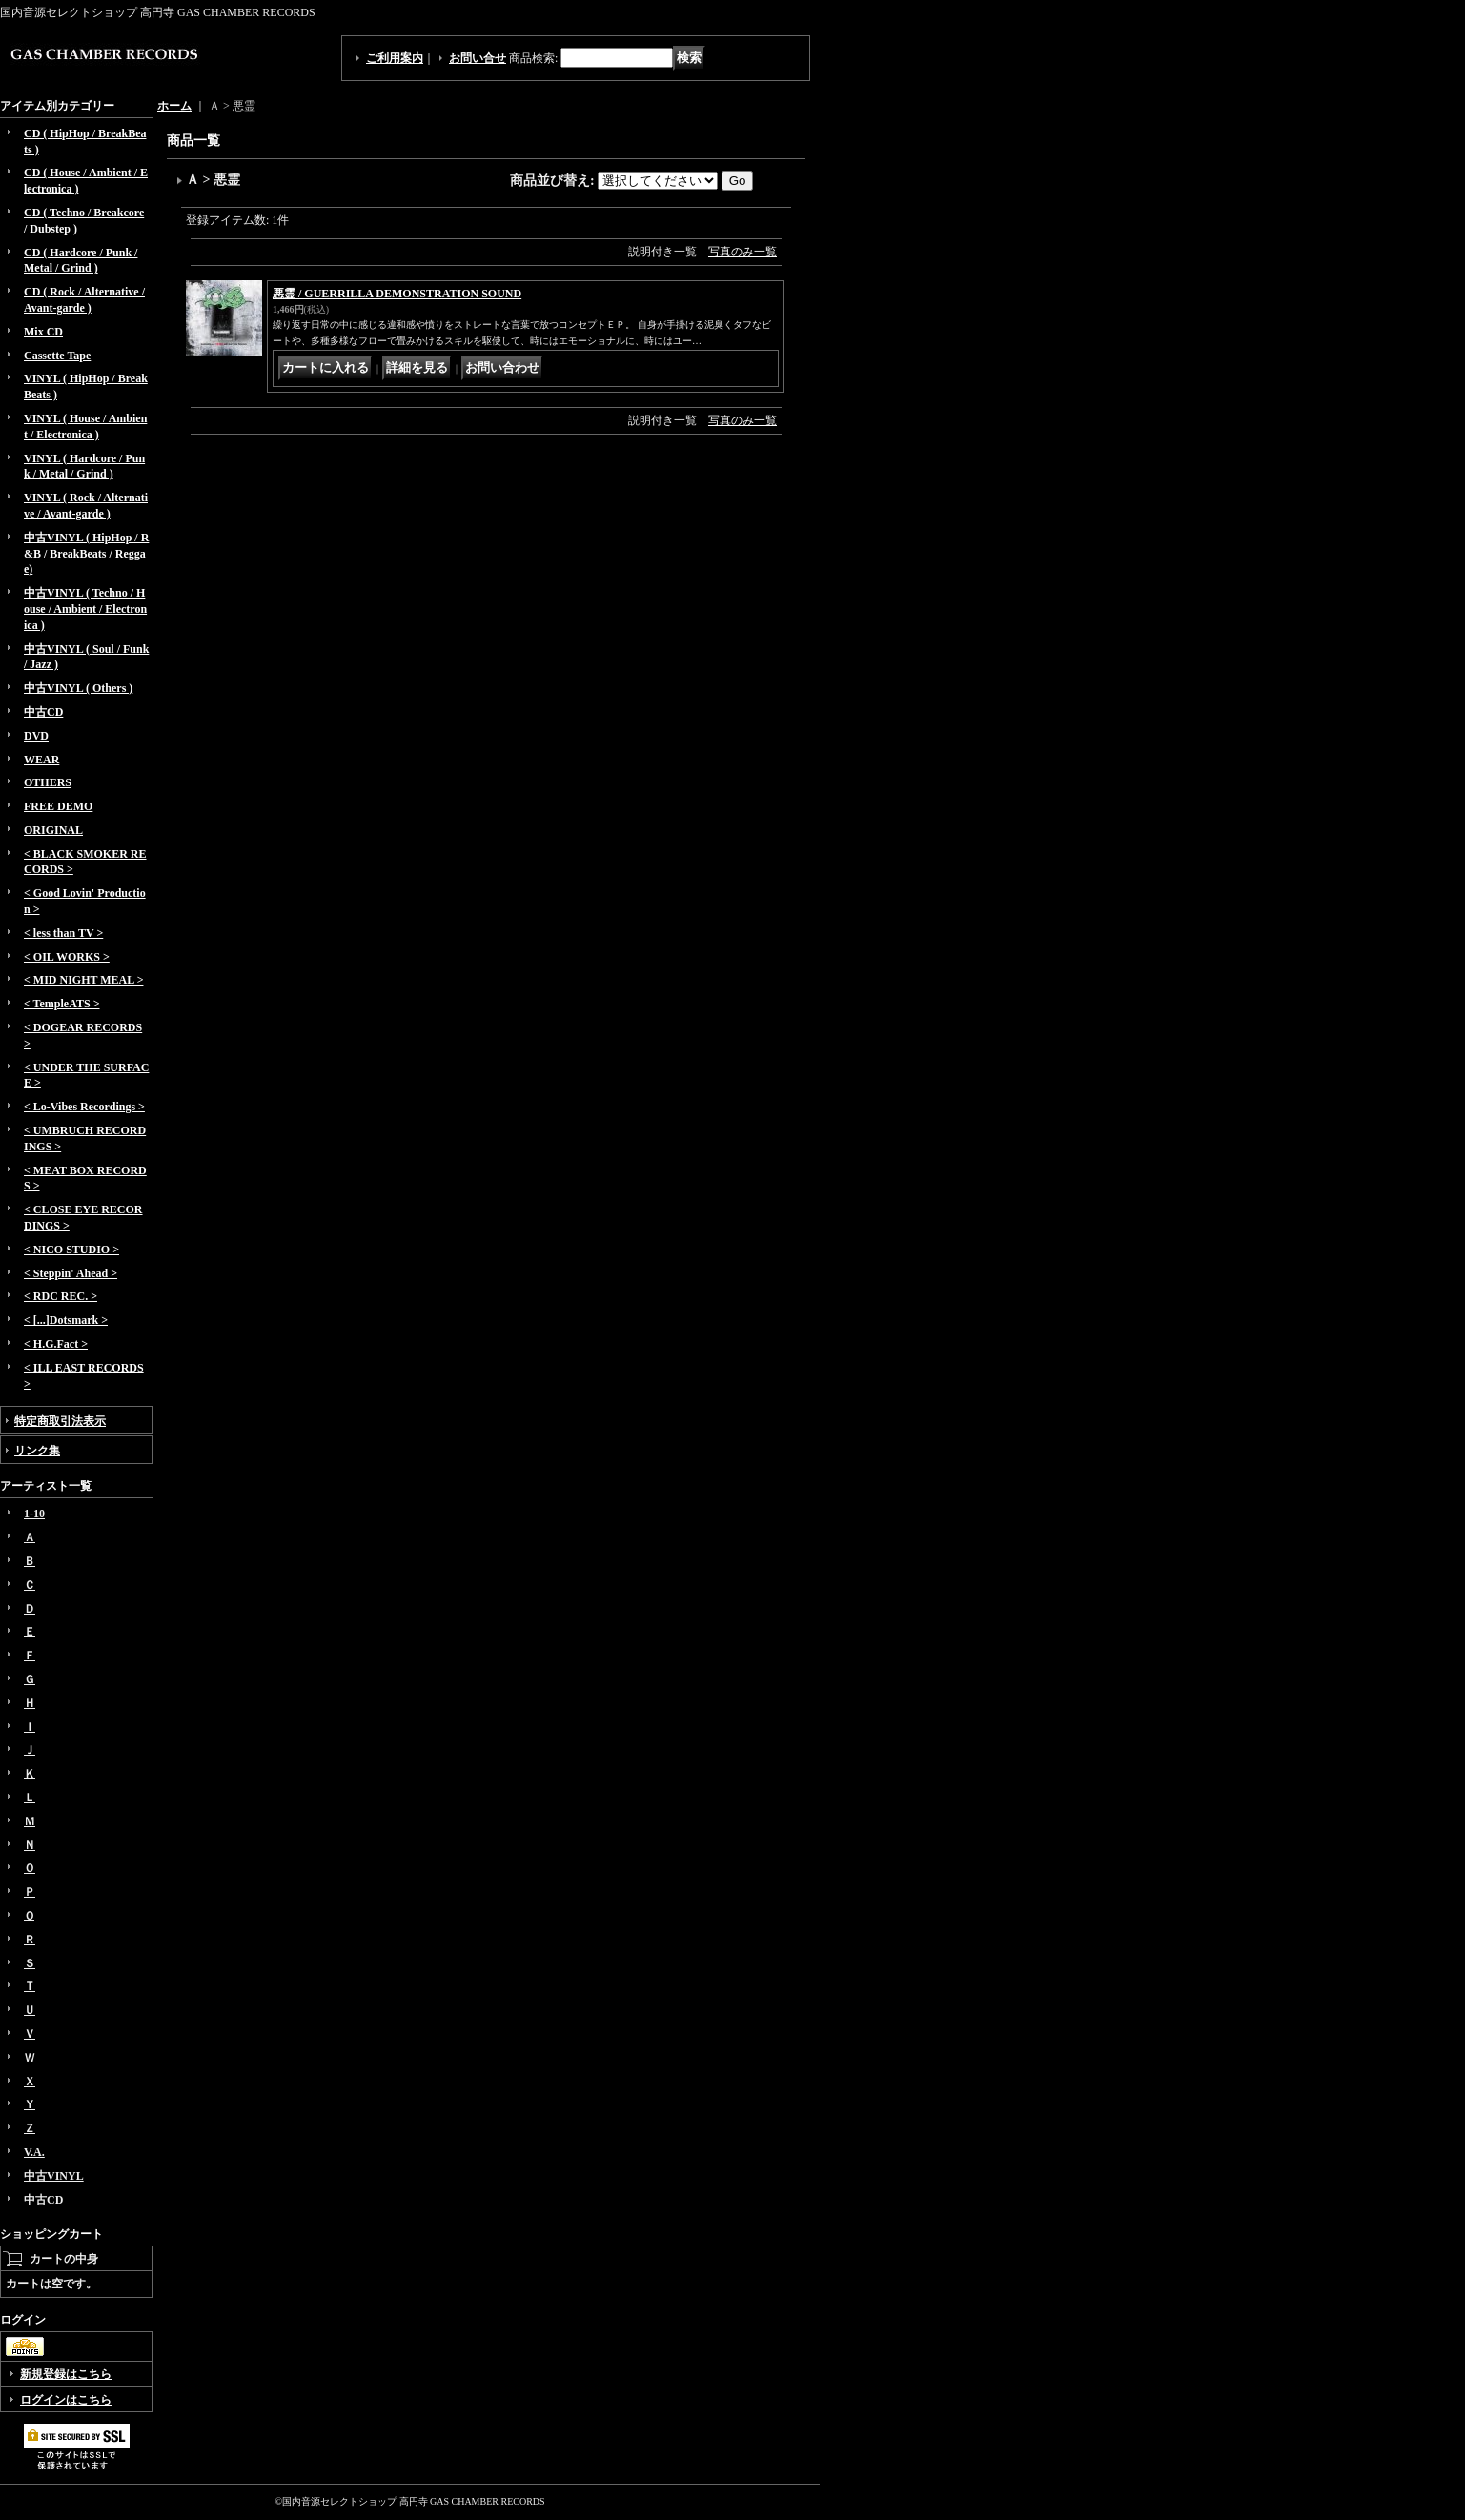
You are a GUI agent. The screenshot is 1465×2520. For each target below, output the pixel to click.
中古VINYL (54, 2176)
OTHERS (47, 782)
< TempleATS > (61, 1003)
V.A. (34, 2152)
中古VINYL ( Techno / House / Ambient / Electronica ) (85, 609)
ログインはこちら (66, 2400)
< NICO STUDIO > (71, 1249)
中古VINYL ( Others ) (78, 688)
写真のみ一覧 (742, 251)
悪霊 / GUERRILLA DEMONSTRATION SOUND (397, 293)
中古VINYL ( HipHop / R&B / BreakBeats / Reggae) (86, 554)
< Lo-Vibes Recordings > (84, 1106)
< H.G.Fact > (56, 1344)
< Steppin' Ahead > (70, 1273)
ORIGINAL (53, 830)
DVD (36, 735)
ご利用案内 (394, 58)
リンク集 (37, 1450)
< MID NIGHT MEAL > (83, 979)
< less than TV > (63, 933)
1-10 (34, 1513)
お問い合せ (477, 58)
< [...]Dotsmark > (66, 1320)
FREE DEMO (58, 806)
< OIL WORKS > (67, 957)
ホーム (174, 105)
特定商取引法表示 (60, 1421)
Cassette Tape (57, 355)
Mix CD (43, 331)
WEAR (41, 759)
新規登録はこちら (66, 2374)
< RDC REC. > (60, 1296)
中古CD (43, 712)
